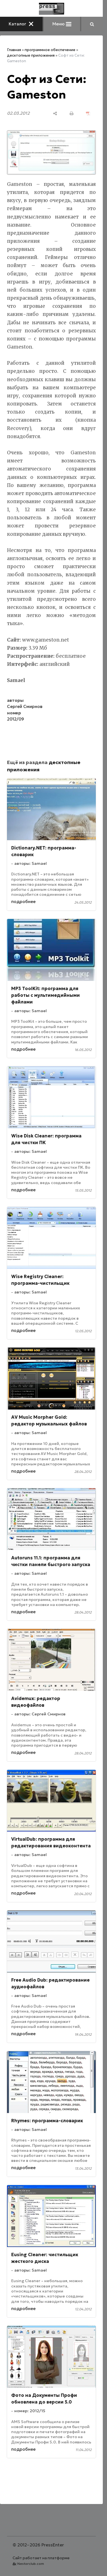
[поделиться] (55, 113)
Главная (14, 49)
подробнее (23, 901)
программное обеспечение (50, 49)
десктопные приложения (31, 55)
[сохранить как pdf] (88, 113)
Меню (61, 24)
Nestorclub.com (30, 2563)
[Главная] (51, 9)
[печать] (71, 113)
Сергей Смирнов (24, 706)
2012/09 (15, 719)
